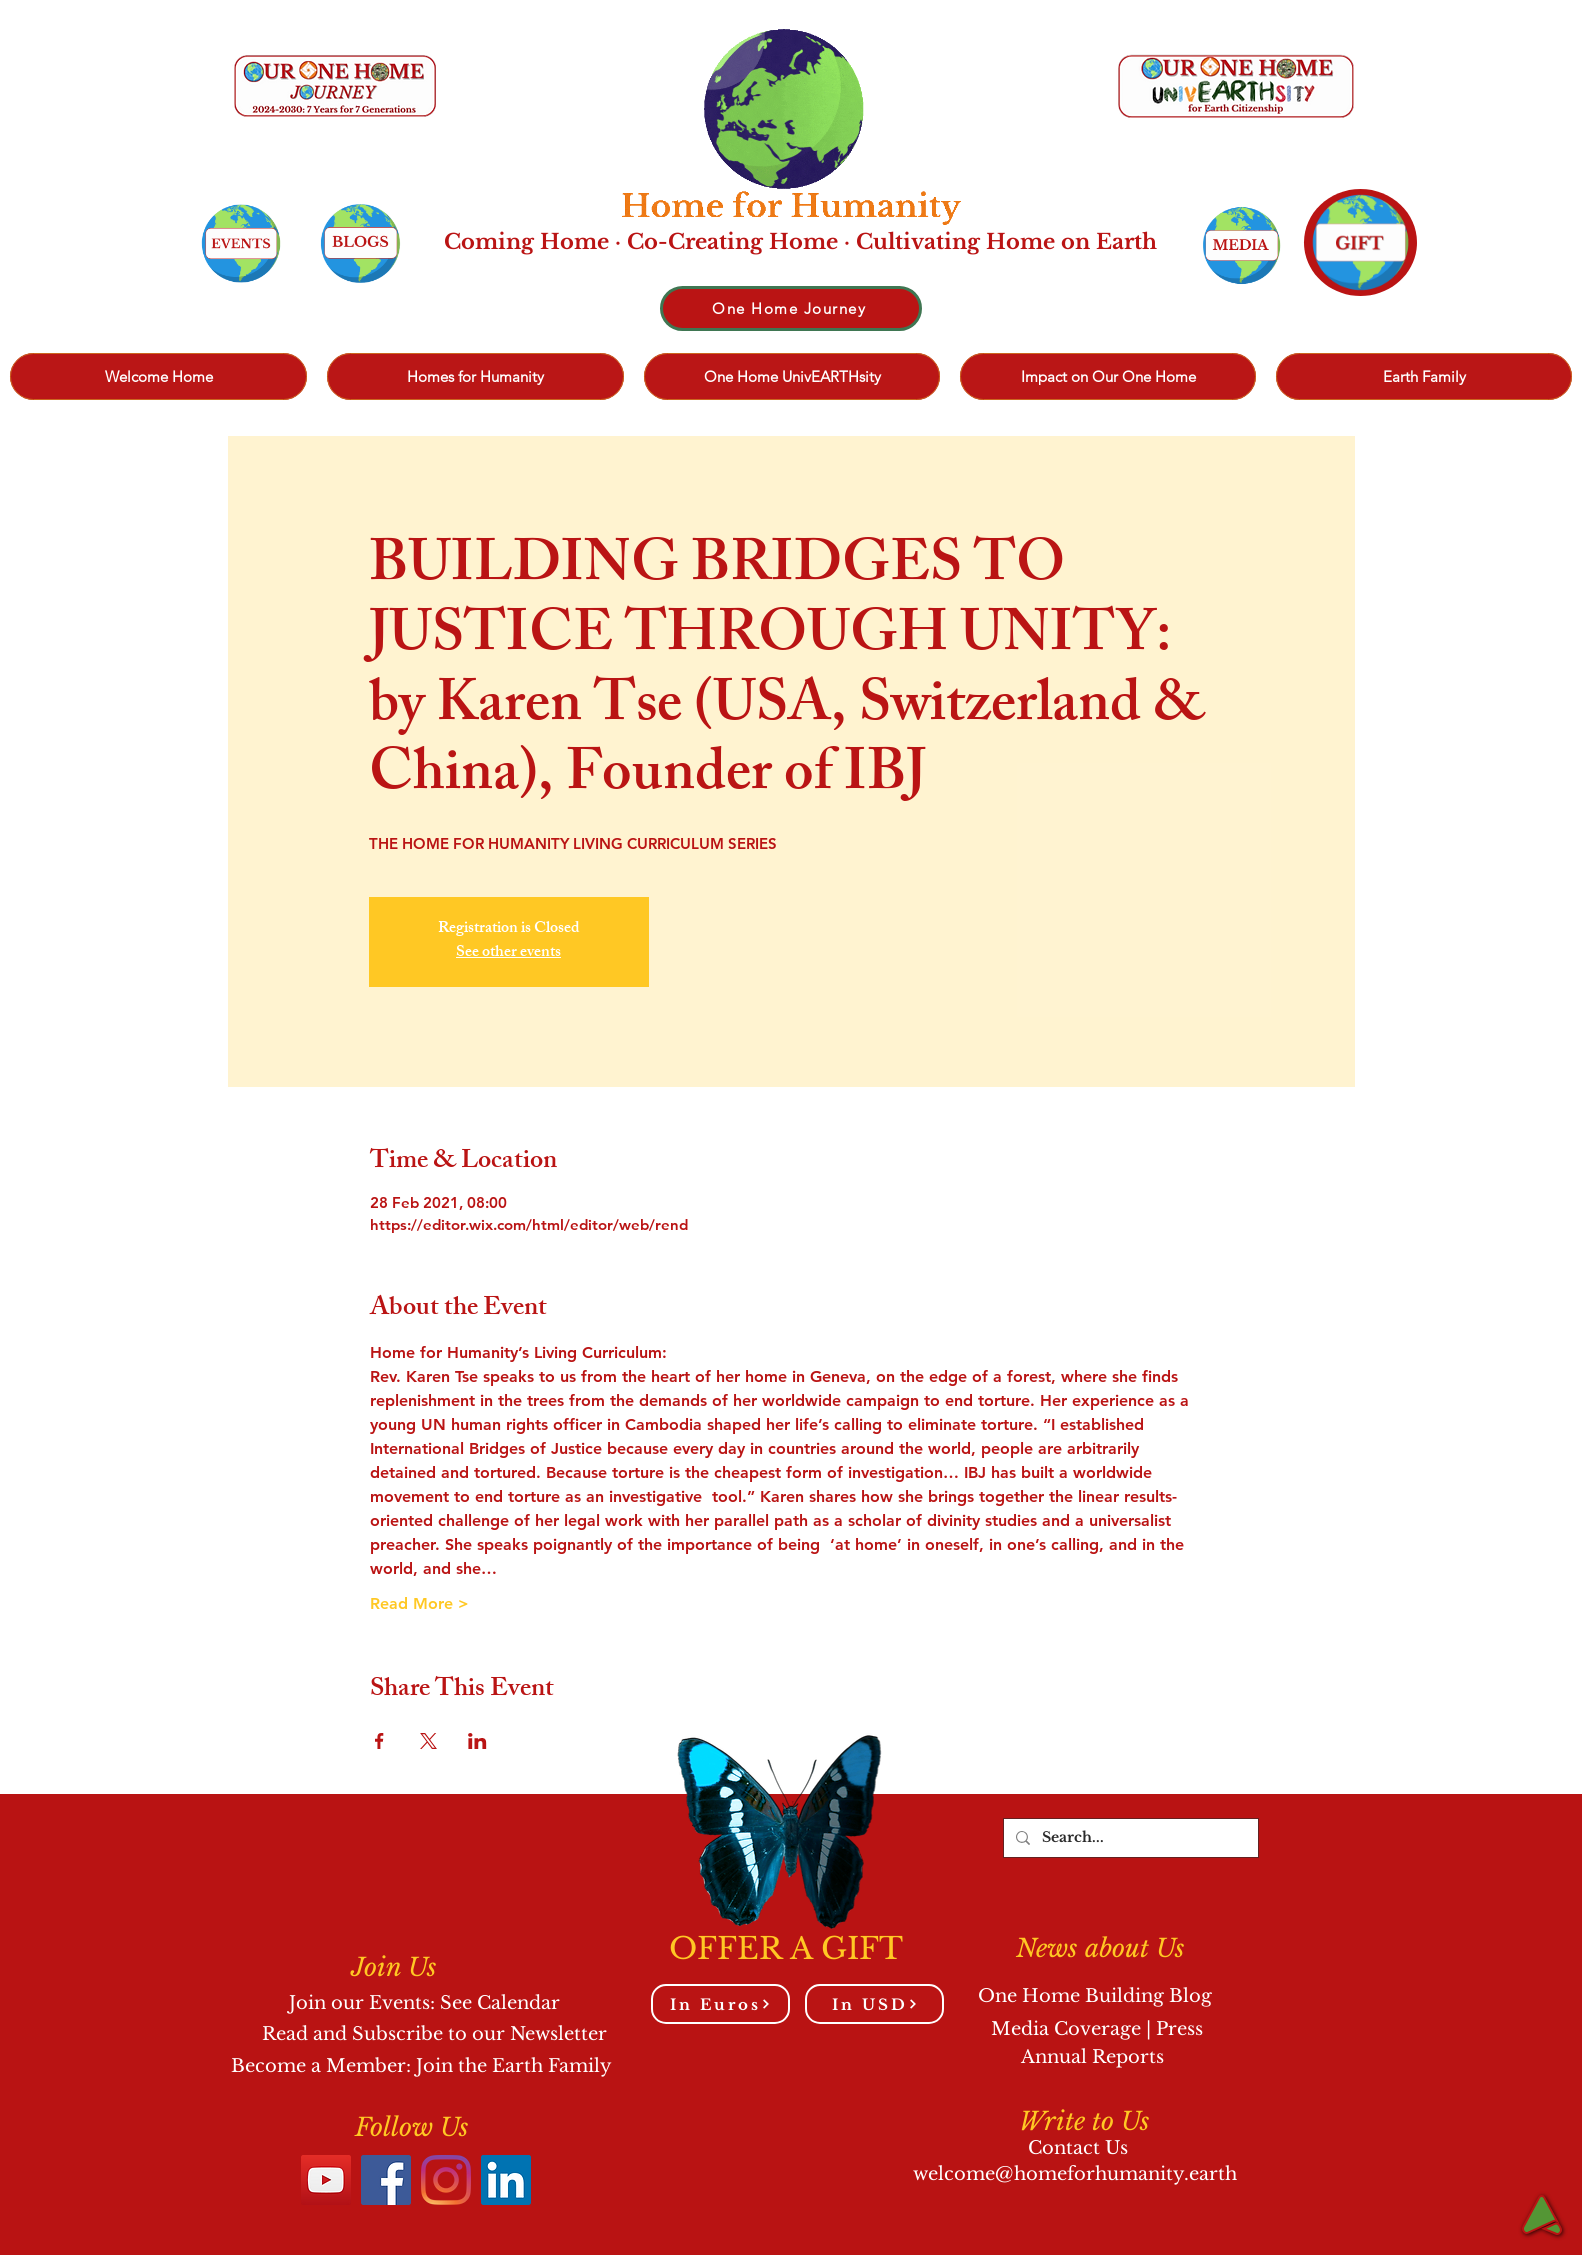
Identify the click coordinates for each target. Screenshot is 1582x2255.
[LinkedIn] (506, 2180)
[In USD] (874, 2004)
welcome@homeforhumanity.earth (1075, 2174)
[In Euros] (720, 2004)
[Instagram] (446, 2180)
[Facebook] (386, 2180)
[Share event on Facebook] (379, 1741)
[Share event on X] (428, 1741)
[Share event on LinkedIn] (477, 1741)
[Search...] (1129, 1838)
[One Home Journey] (791, 308)
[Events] (241, 243)
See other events (508, 953)
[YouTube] (326, 2180)
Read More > (419, 1603)
